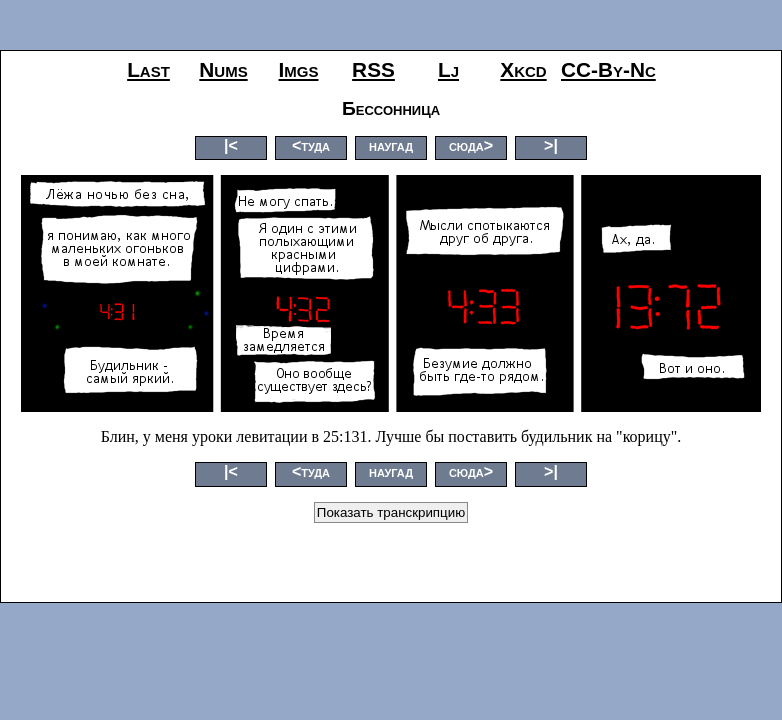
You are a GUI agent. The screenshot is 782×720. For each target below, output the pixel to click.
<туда (311, 145)
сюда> (471, 145)
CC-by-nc (608, 69)
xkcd (523, 69)
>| (551, 145)
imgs (299, 69)
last (148, 69)
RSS (373, 69)
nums (223, 69)
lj (448, 69)
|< (231, 145)
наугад (391, 145)
